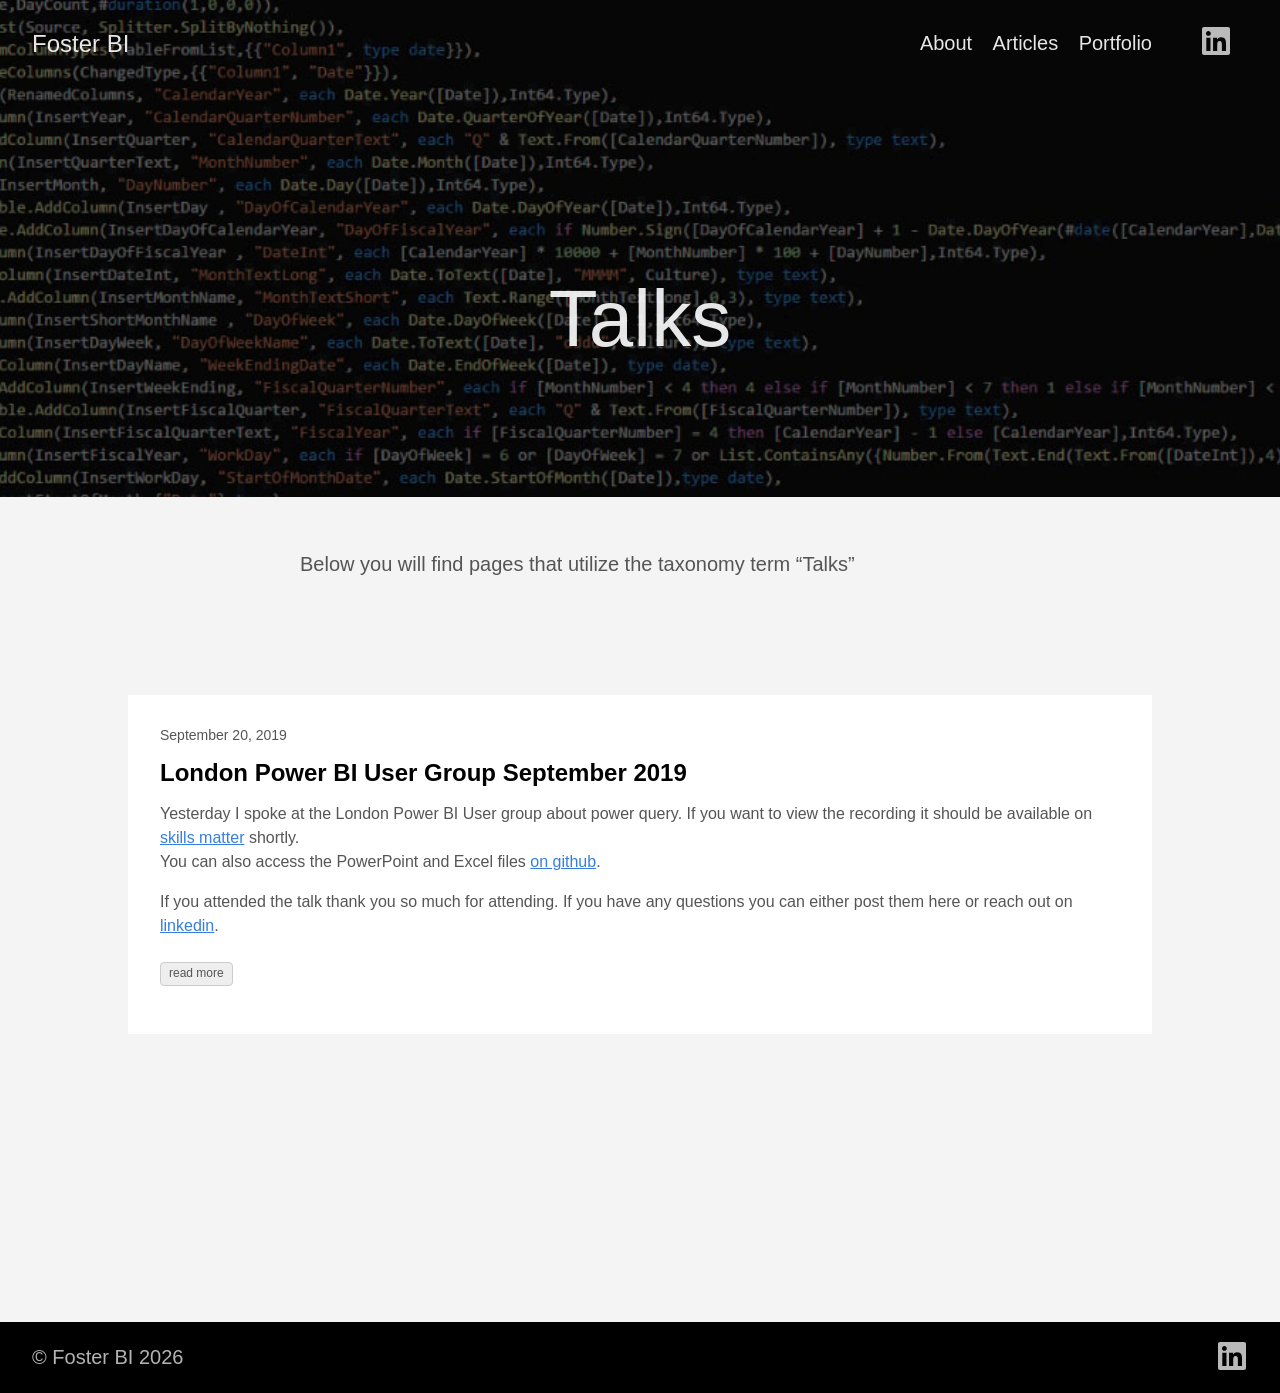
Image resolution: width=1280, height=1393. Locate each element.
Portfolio (1115, 43)
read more (196, 973)
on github (563, 861)
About (946, 43)
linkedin (187, 925)
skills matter (202, 837)
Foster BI (80, 43)
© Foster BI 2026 (107, 1357)
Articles (1026, 43)
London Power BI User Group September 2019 (423, 772)
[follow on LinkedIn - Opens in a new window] (1216, 43)
